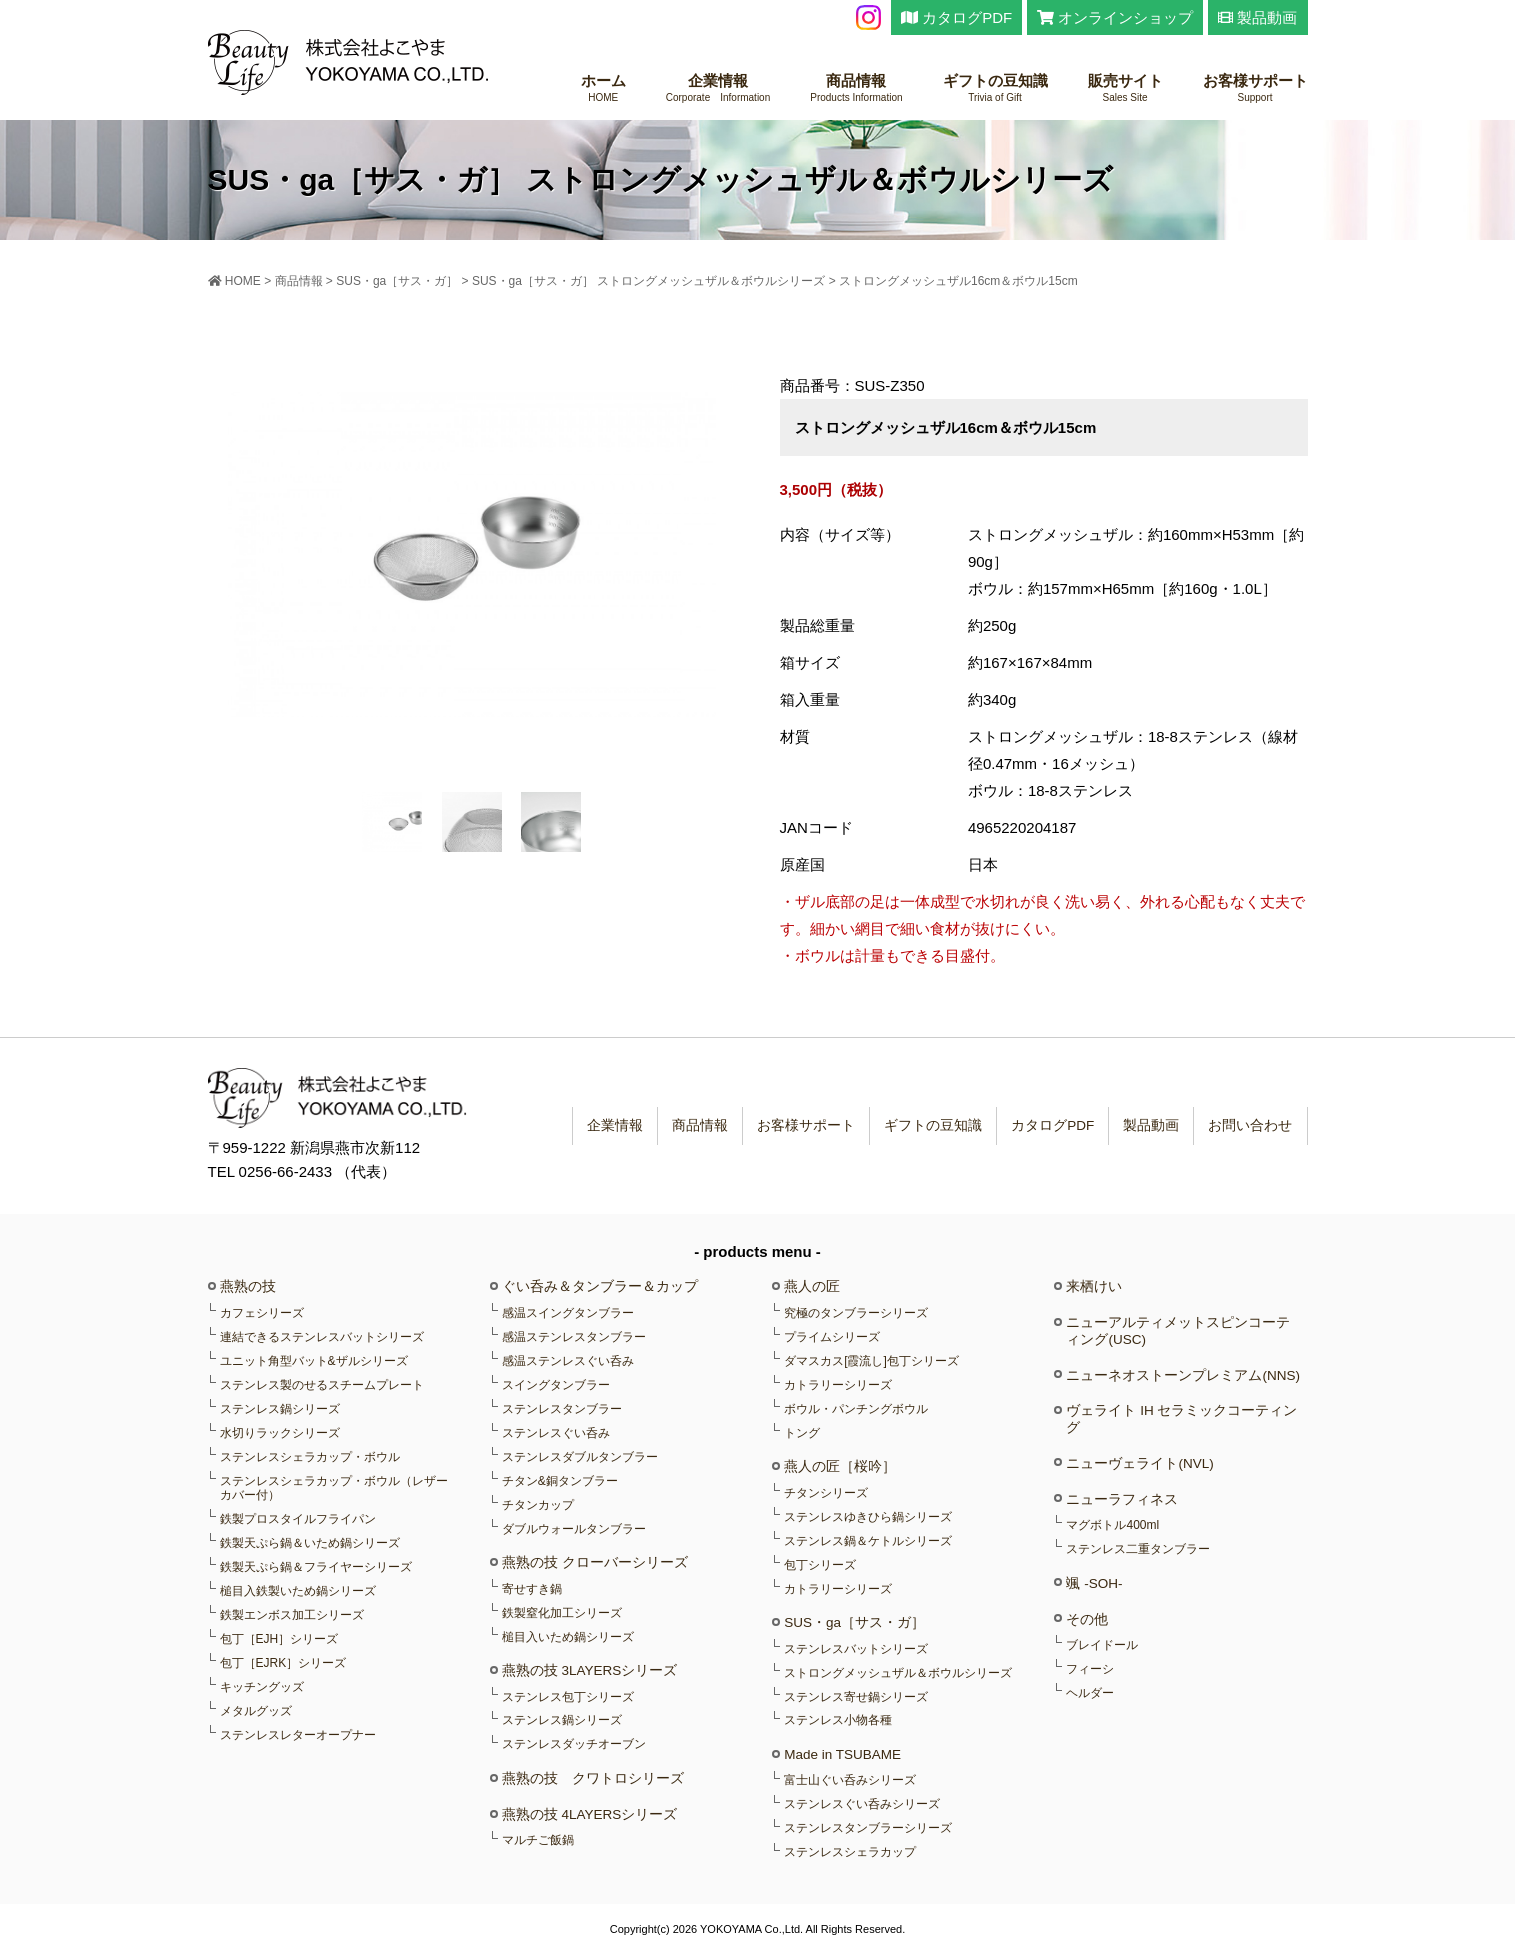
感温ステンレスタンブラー (574, 1337)
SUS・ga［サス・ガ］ (854, 1622)
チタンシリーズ (826, 1493)
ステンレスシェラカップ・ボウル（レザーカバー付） (334, 1488)
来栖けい (1094, 1286)
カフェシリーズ (262, 1313)
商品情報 (856, 88)
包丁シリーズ (820, 1565)
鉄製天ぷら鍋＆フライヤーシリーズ (316, 1567)
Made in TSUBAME (842, 1754)
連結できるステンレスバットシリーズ (322, 1337)
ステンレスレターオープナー (298, 1735)
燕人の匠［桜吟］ (840, 1466)
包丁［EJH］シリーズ (279, 1639)
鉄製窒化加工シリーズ (562, 1613)
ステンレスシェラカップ (850, 1852)
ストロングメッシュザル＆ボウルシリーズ (898, 1673)
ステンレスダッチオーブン (574, 1744)
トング (802, 1433)
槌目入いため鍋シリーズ (568, 1637)
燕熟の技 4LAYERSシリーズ (590, 1814)
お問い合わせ (1248, 1125)
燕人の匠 (812, 1286)
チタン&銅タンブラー (560, 1481)
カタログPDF (956, 17)
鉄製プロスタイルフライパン (298, 1519)
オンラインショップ (1115, 17)
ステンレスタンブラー (562, 1409)
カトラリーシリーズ (838, 1385)
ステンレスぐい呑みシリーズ (862, 1804)
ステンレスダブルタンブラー (580, 1457)
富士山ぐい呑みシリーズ (850, 1780)
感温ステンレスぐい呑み (568, 1361)
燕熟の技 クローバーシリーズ (595, 1562)
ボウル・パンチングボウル (856, 1409)
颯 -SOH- (1094, 1583)
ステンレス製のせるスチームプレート (322, 1385)
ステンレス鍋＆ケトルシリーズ (868, 1541)
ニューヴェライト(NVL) (1139, 1463)
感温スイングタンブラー (568, 1313)
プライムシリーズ (832, 1337)
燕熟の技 (248, 1286)
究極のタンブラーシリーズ (856, 1313)
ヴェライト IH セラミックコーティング (1181, 1418)
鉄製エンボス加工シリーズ (292, 1615)
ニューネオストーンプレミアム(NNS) (1183, 1375)
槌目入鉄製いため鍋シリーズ (298, 1591)
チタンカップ (538, 1505)
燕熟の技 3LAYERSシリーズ (590, 1670)
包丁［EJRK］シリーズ (283, 1663)
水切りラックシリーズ (280, 1433)
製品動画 (1257, 17)
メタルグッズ (256, 1711)
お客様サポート (1255, 88)
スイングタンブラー (556, 1385)
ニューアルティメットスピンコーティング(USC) (1178, 1330)
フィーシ (1090, 1669)
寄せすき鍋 (532, 1589)
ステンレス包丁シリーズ (568, 1697)
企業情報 (718, 88)
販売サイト (1125, 88)
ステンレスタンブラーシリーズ (868, 1828)
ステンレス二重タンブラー (1138, 1549)
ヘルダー (1090, 1693)
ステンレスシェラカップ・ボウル (310, 1457)
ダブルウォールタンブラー (574, 1529)
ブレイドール (1102, 1645)
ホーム (603, 88)
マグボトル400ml (1112, 1525)
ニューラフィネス (1122, 1499)
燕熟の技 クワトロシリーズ (593, 1778)
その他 (1087, 1619)
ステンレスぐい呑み (556, 1433)
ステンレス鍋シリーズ (280, 1409)
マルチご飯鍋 (538, 1840)
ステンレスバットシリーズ (856, 1649)
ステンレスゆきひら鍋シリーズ (868, 1517)
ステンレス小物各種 (838, 1720)
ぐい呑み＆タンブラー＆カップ (600, 1286)
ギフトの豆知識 (995, 88)
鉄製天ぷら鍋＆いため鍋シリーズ (310, 1543)
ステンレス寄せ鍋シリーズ (856, 1697)
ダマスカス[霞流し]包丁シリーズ (871, 1361)
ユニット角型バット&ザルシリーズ (314, 1361)
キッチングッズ (262, 1687)
